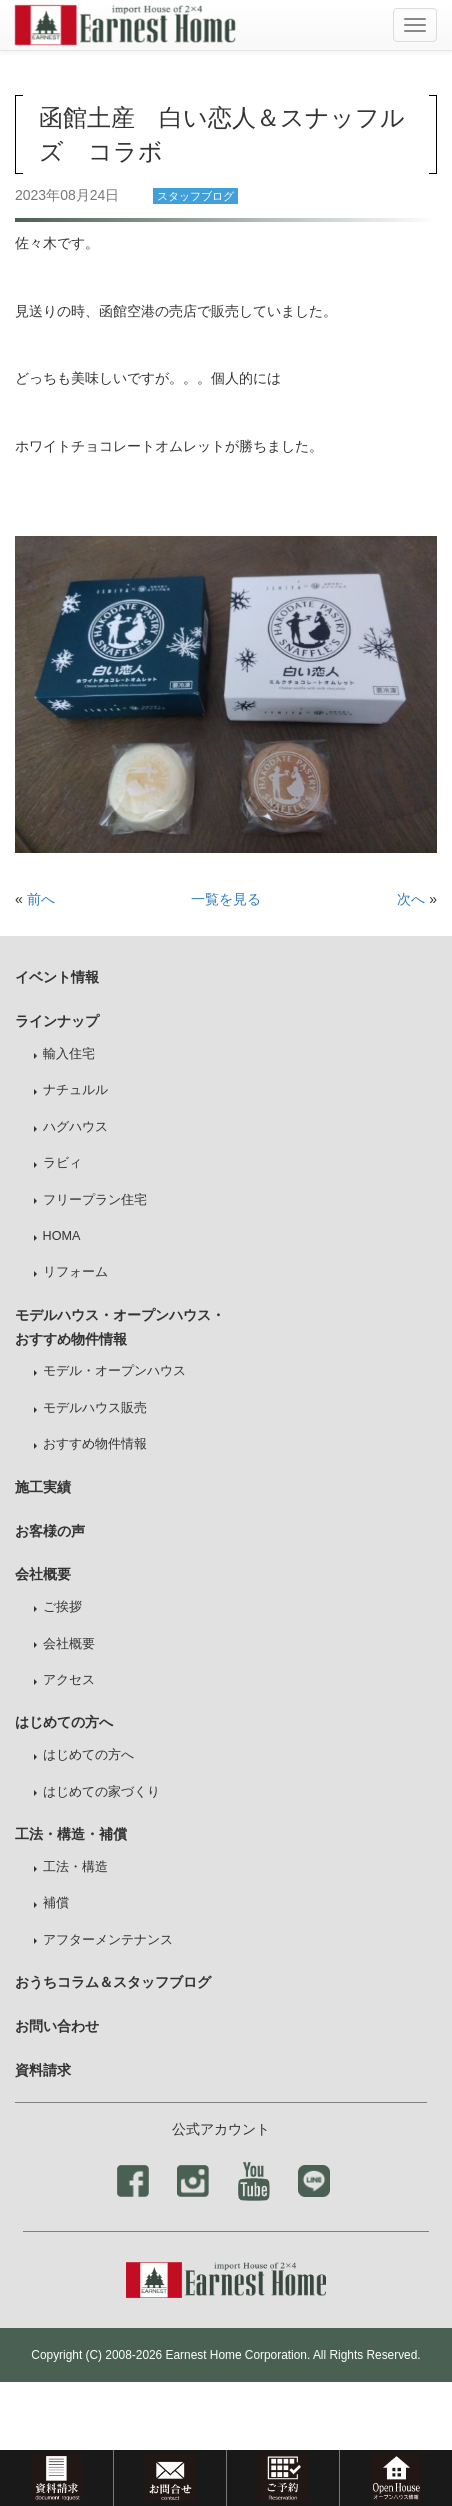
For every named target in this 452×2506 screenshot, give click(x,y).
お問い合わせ (57, 2026)
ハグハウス (75, 1127)
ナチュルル (75, 1090)
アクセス (69, 1680)
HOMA (62, 1236)
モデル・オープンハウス (114, 1371)
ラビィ (62, 1163)
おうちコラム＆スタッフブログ (113, 1982)
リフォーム (75, 1272)
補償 (56, 1903)
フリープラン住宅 (95, 1200)
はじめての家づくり (101, 1792)
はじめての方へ (88, 1755)
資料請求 (43, 2070)
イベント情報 (57, 977)
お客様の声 (50, 1531)
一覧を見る (226, 899)
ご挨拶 (62, 1607)
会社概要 (69, 1644)
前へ (41, 899)
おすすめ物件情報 (95, 1444)
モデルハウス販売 (95, 1408)
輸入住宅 (69, 1054)
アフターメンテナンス (108, 1940)
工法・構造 (75, 1867)
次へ (411, 899)
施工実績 (43, 1487)
